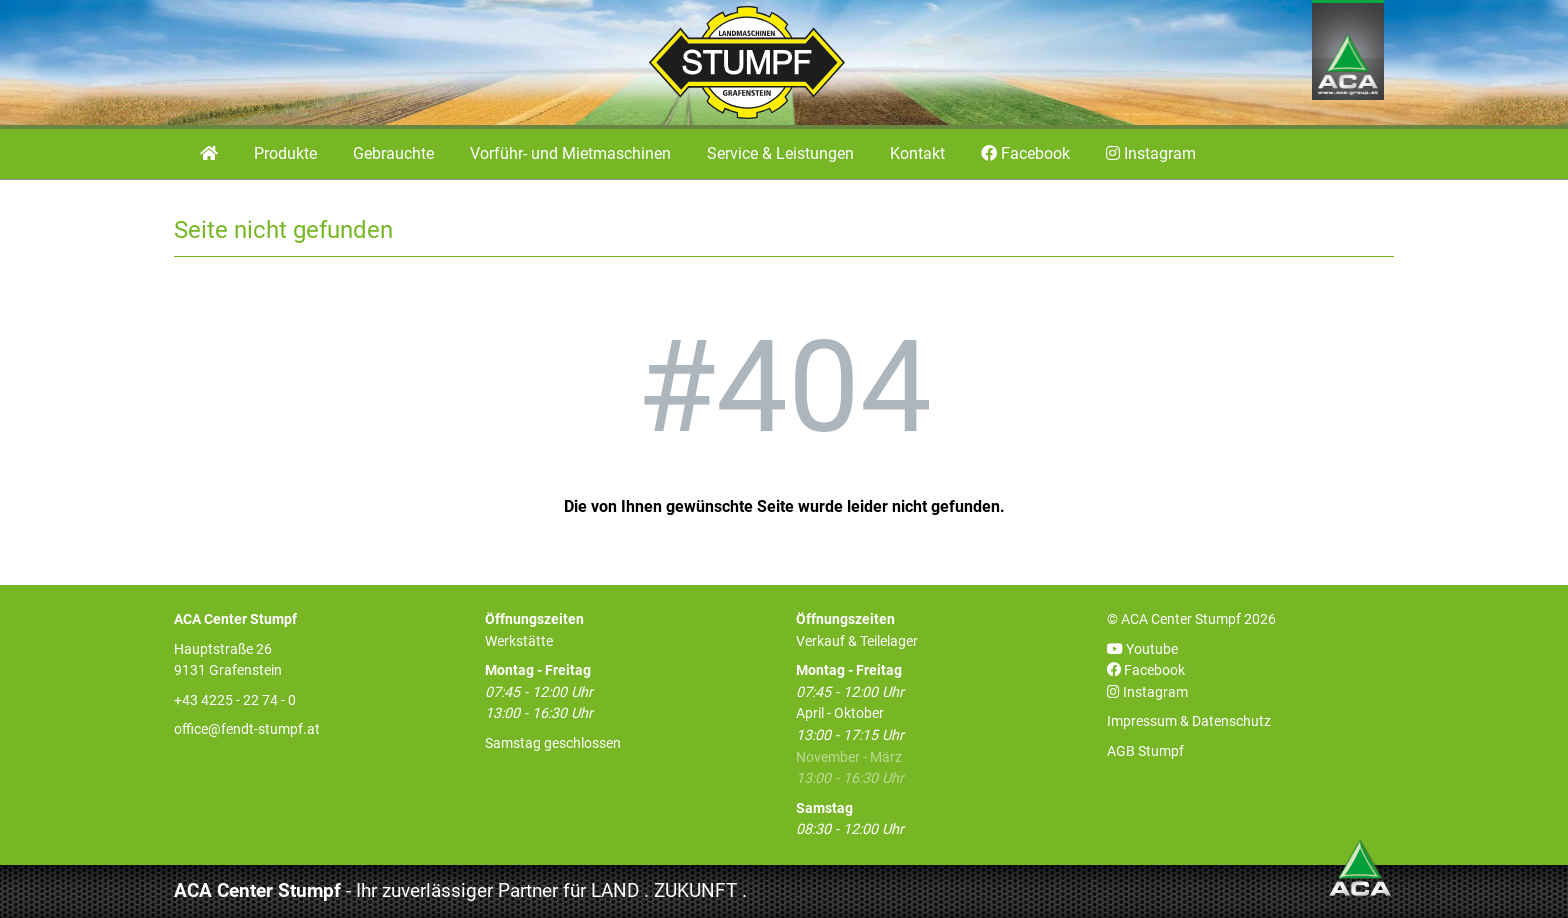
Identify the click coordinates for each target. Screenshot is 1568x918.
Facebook (1146, 670)
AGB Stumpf (1145, 751)
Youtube (1142, 649)
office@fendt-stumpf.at (247, 729)
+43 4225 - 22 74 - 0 (235, 700)
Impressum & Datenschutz (1189, 721)
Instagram (1147, 692)
